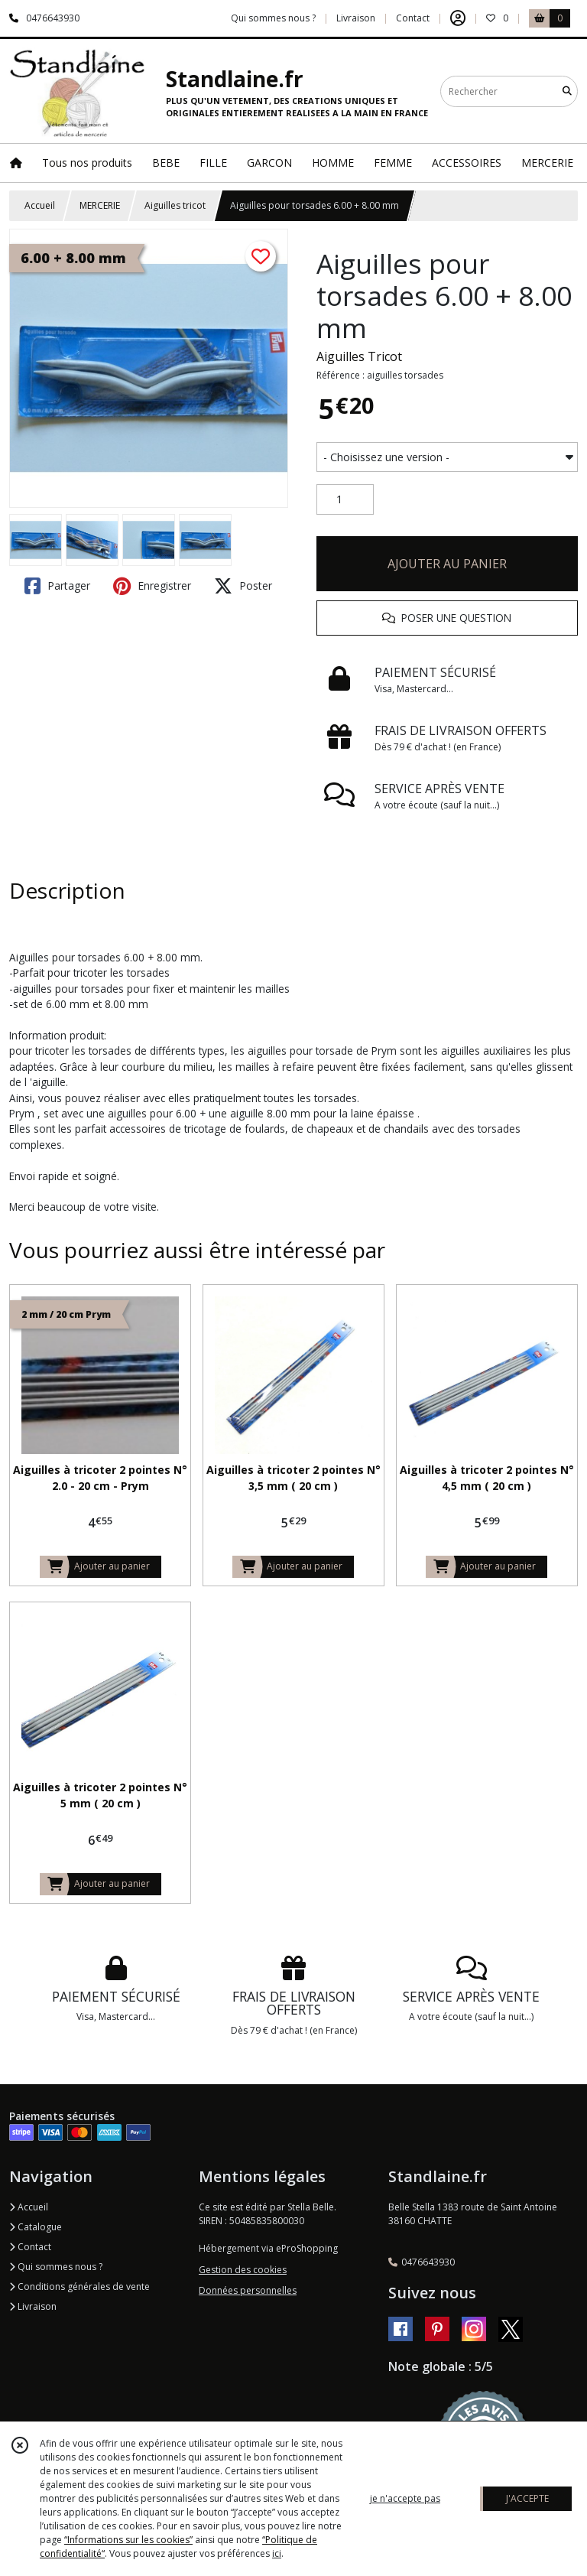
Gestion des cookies (243, 2269)
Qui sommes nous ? (55, 2266)
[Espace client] (457, 18)
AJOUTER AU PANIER (447, 563)
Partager (57, 586)
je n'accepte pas (405, 2498)
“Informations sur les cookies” (128, 2539)
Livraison (33, 2306)
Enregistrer (152, 586)
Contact (413, 17)
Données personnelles (248, 2290)
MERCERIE (99, 205)
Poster (243, 586)
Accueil (39, 205)
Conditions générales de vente (79, 2286)
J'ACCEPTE (527, 2498)
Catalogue (35, 2226)
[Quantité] (345, 499)
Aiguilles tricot (175, 205)
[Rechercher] (567, 91)
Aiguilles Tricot (359, 356)
